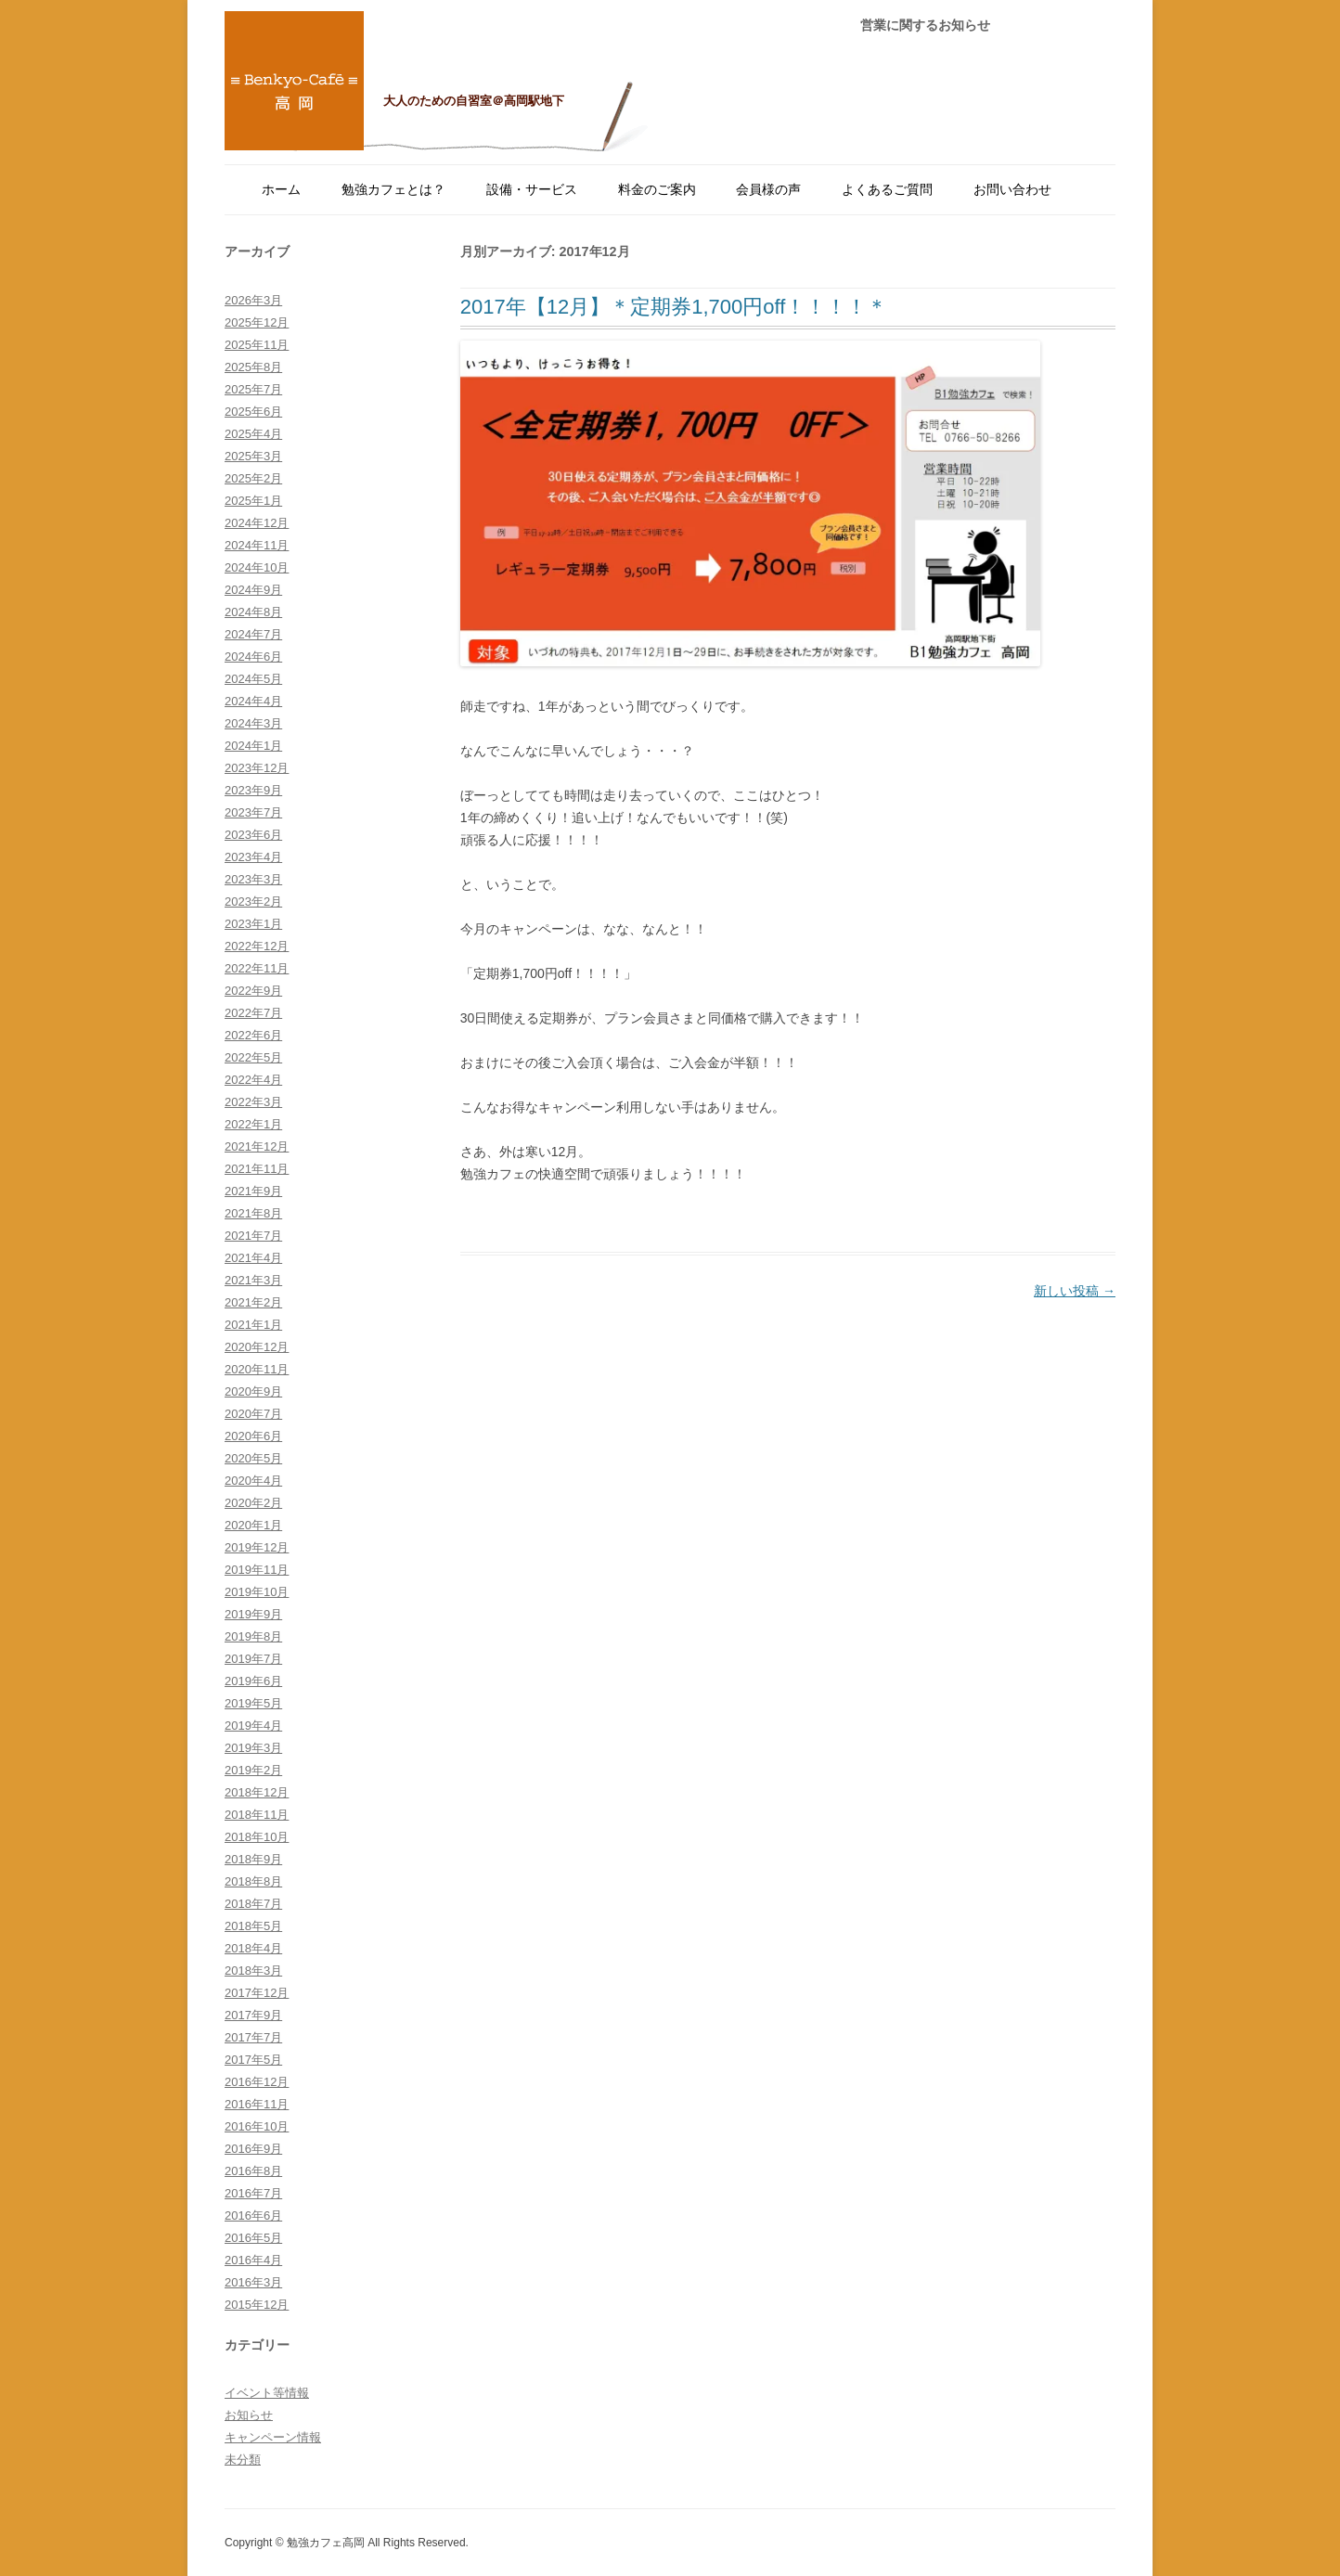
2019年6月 (253, 1681)
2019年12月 (257, 1547)
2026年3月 (253, 300)
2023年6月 (253, 835)
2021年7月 (253, 1236)
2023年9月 (253, 790)
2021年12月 (257, 1146)
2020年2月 (253, 1503)
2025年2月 (253, 478)
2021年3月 (253, 1280)
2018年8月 (253, 1881)
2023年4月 (253, 857)
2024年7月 (253, 634)
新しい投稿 (1074, 1290)
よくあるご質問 (887, 189)
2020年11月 (257, 1369)
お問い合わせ (1012, 189)
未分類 (243, 2460)
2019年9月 (253, 1614)
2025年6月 (253, 412)
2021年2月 (253, 1302)
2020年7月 (253, 1414)
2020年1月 (253, 1525)
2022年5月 (253, 1057)
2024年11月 (257, 545)
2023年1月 (253, 924)
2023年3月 (253, 879)
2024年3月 (253, 723)
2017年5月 (253, 2060)
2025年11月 (257, 345)
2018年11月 (257, 1815)
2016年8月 (253, 2171)
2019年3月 (253, 1748)
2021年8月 (253, 1213)
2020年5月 (253, 1458)
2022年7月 (253, 1013)
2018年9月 (253, 1859)
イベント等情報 (267, 2393)
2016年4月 (253, 2260)
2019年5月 (253, 1703)
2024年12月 (257, 523)
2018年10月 (257, 1837)
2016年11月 (257, 2104)
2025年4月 (253, 434)
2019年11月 (257, 1570)
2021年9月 (253, 1191)
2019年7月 (253, 1659)
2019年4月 (253, 1725)
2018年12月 (257, 1792)
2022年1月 (253, 1124)
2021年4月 (253, 1258)
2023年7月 (253, 812)
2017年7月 (253, 2037)
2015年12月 (257, 2305)
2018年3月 (253, 1970)
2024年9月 (253, 590)
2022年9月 (253, 991)
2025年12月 (257, 322)
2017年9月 (253, 2015)
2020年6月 (253, 1436)
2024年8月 (253, 612)
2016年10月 (257, 2126)
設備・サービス (531, 189)
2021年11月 (257, 1169)
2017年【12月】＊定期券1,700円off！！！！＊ (674, 306)
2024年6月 (253, 656)
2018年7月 (253, 1904)
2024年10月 (257, 567)
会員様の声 (768, 189)
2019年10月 (257, 1592)
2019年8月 (253, 1636)
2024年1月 (253, 746)
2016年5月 (253, 2238)
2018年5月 (253, 1926)
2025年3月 (253, 456)
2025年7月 (253, 389)
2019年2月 (253, 1770)
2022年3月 (253, 1102)
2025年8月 (253, 367)
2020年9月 (253, 1391)
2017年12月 (257, 1993)
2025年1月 (253, 501)
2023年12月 (257, 768)
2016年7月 (253, 2193)
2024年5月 (253, 679)
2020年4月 (253, 1481)
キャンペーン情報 (273, 2437)
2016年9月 (253, 2149)
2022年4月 (253, 1080)
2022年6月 (253, 1035)
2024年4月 (253, 701)
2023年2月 (253, 901)
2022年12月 (257, 946)
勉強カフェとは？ (393, 189)
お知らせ (249, 2415)
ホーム (281, 189)
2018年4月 (253, 1948)
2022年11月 (257, 968)
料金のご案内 (657, 189)
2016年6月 (253, 2215)
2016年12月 (257, 2082)
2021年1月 (253, 1325)
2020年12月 (257, 1347)
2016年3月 (253, 2282)
